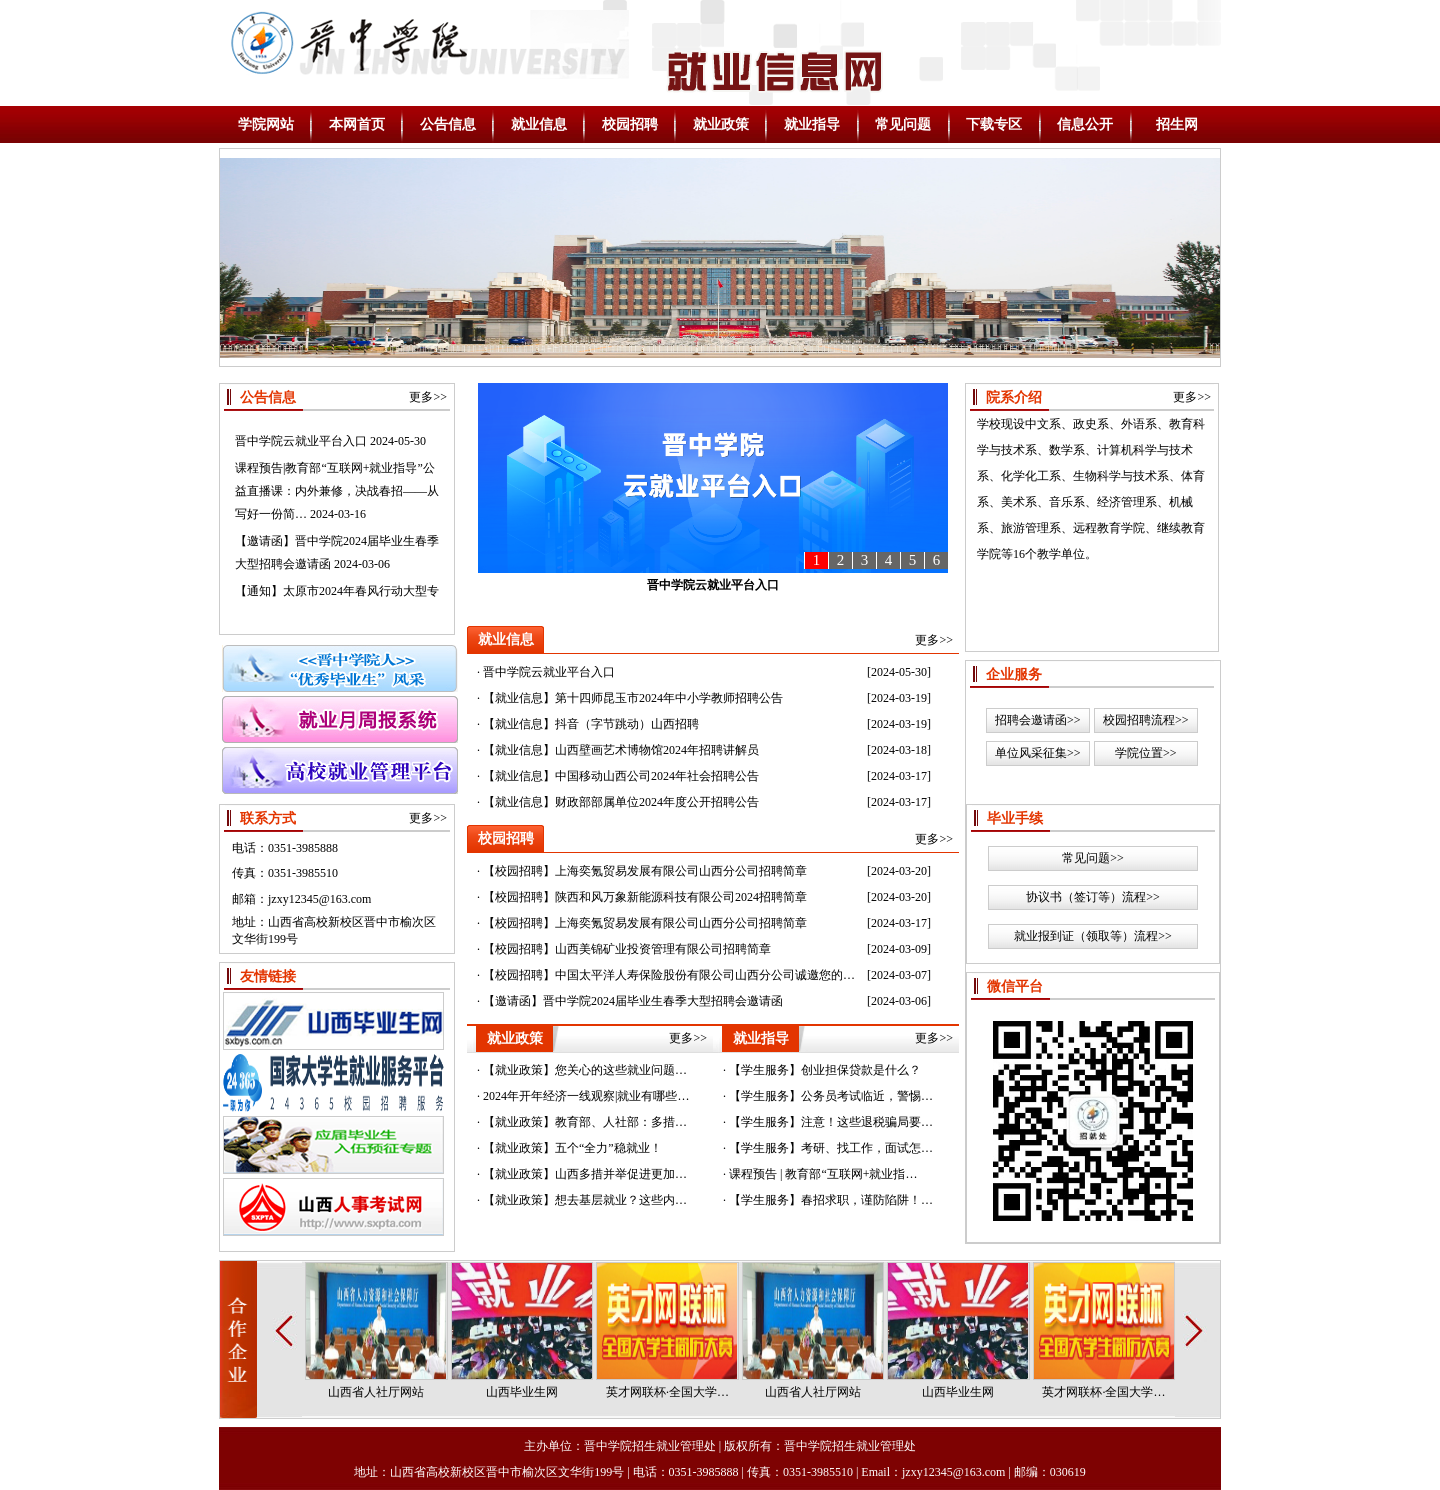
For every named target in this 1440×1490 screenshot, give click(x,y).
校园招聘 (630, 124)
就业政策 (721, 124)
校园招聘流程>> (1146, 720)
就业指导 (812, 124)
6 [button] (937, 560)
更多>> (428, 397)
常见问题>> (1093, 858)
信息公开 (1085, 124)
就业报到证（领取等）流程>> (1093, 936)
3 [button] (865, 560)
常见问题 (903, 124)
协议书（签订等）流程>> (1093, 897)
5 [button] (913, 560)
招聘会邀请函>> (1038, 720)
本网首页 (357, 124)
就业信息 (539, 124)
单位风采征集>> (1038, 753)
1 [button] (817, 560)
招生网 (1177, 124)
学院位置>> (1146, 753)
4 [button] (889, 560)
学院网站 (266, 124)
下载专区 (994, 124)
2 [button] (841, 560)
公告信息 (448, 124)
